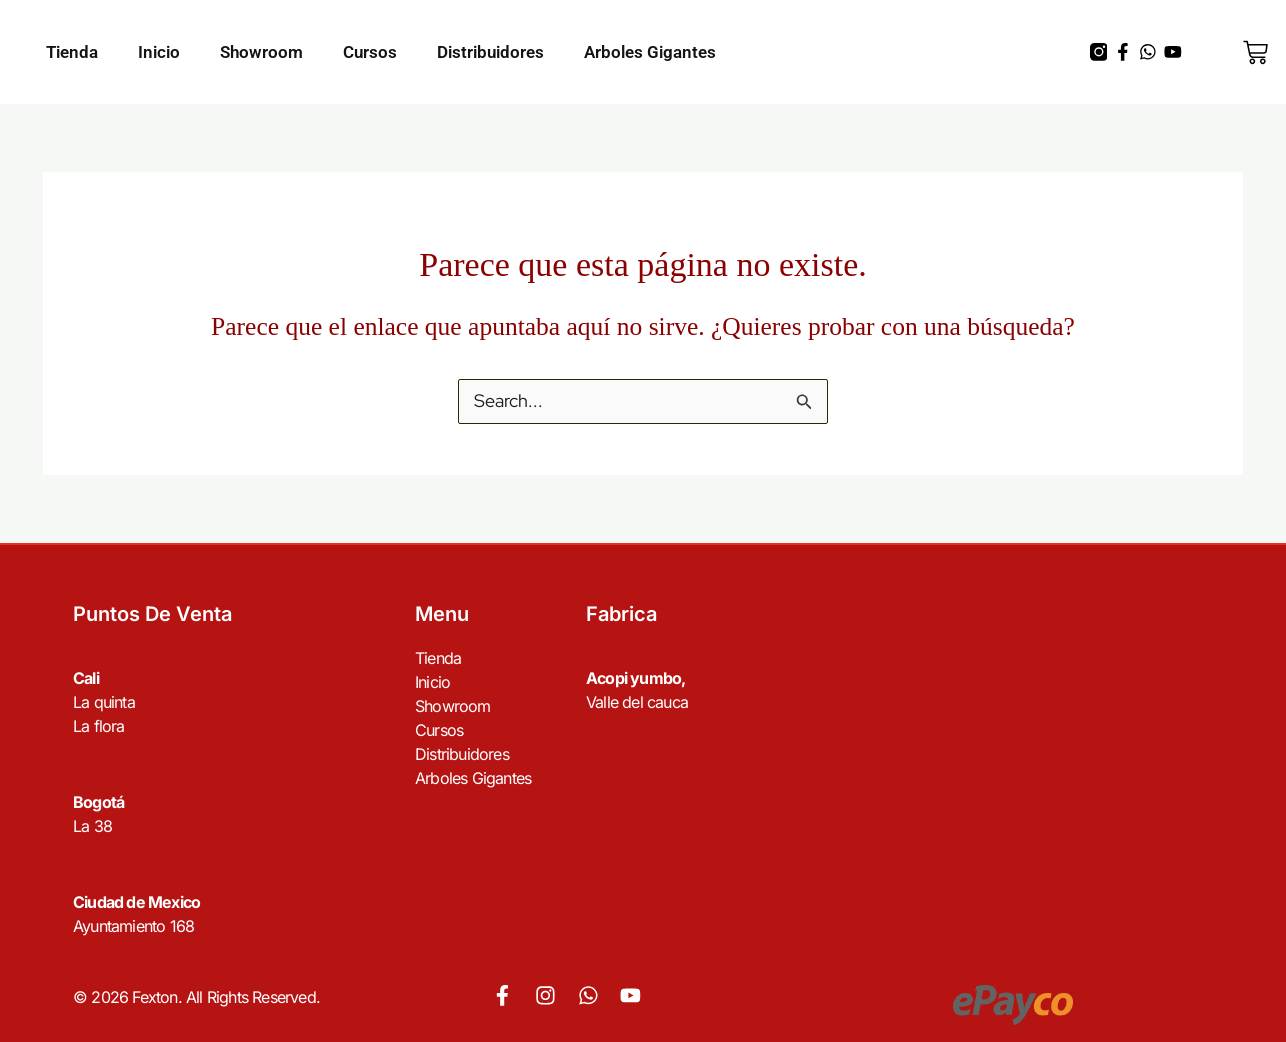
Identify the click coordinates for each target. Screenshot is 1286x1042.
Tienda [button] (72, 52)
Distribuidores (490, 52)
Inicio (159, 52)
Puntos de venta (152, 615)
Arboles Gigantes (650, 52)
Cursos (370, 52)
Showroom (261, 52)
